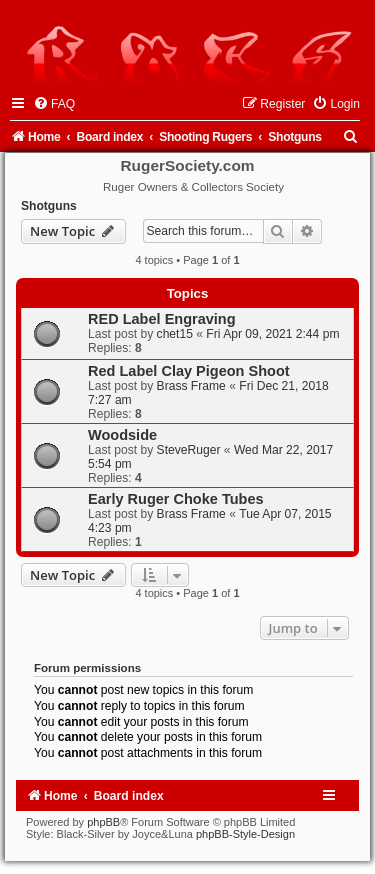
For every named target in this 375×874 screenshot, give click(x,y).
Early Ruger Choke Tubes (176, 499)
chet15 (175, 334)
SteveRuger (189, 450)
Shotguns (49, 206)
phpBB (103, 822)
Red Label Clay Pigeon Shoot (189, 371)
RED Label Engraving (162, 319)
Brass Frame (191, 386)
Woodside (122, 435)
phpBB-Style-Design (245, 834)
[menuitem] (54, 104)
